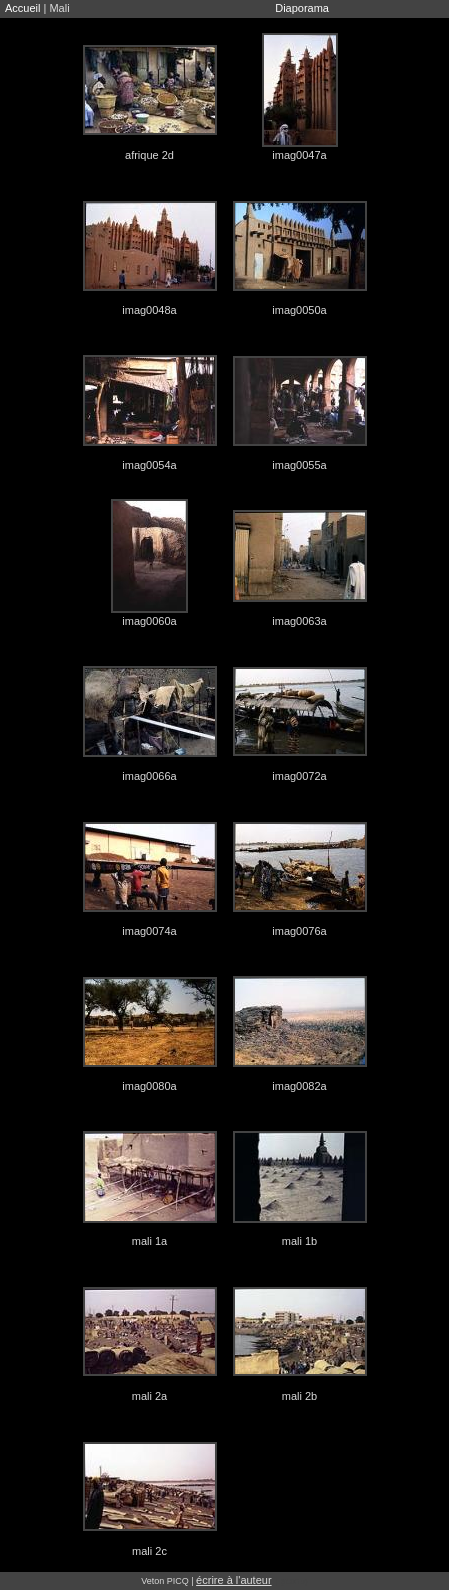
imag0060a (149, 621)
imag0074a (149, 931)
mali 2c (149, 1551)
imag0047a (299, 155)
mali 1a (149, 1241)
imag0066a (149, 776)
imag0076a (299, 931)
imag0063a (299, 621)
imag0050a (299, 310)
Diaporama (302, 8)
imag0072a (299, 776)
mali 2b (299, 1396)
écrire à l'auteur (233, 1580)
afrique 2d (149, 155)
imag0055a (299, 465)
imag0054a (149, 465)
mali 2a (149, 1396)
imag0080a (149, 1086)
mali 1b (299, 1241)
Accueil (22, 8)
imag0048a (149, 310)
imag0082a (299, 1086)
